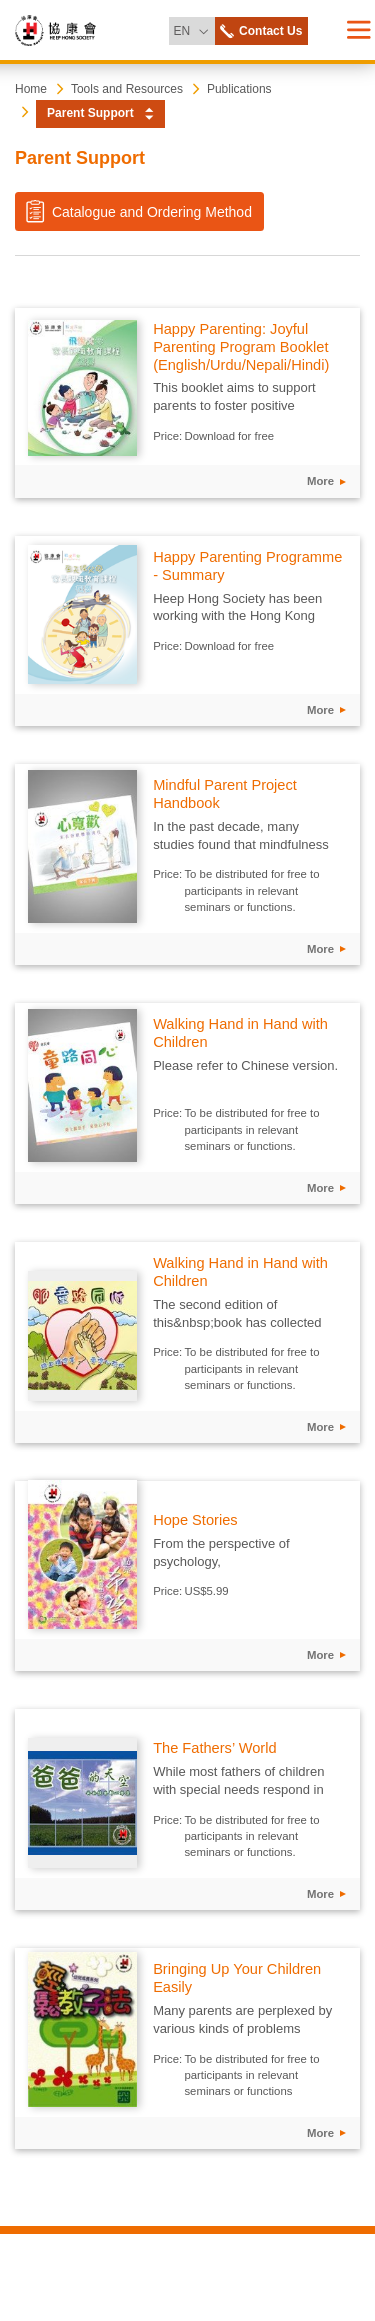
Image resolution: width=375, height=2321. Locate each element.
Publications (239, 89)
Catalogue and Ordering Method (138, 211)
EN (193, 27)
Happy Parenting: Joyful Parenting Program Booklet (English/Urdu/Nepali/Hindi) (241, 347)
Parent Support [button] (90, 113)
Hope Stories (195, 1520)
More (320, 481)
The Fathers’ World (214, 1748)
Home (31, 89)
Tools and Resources (127, 89)
